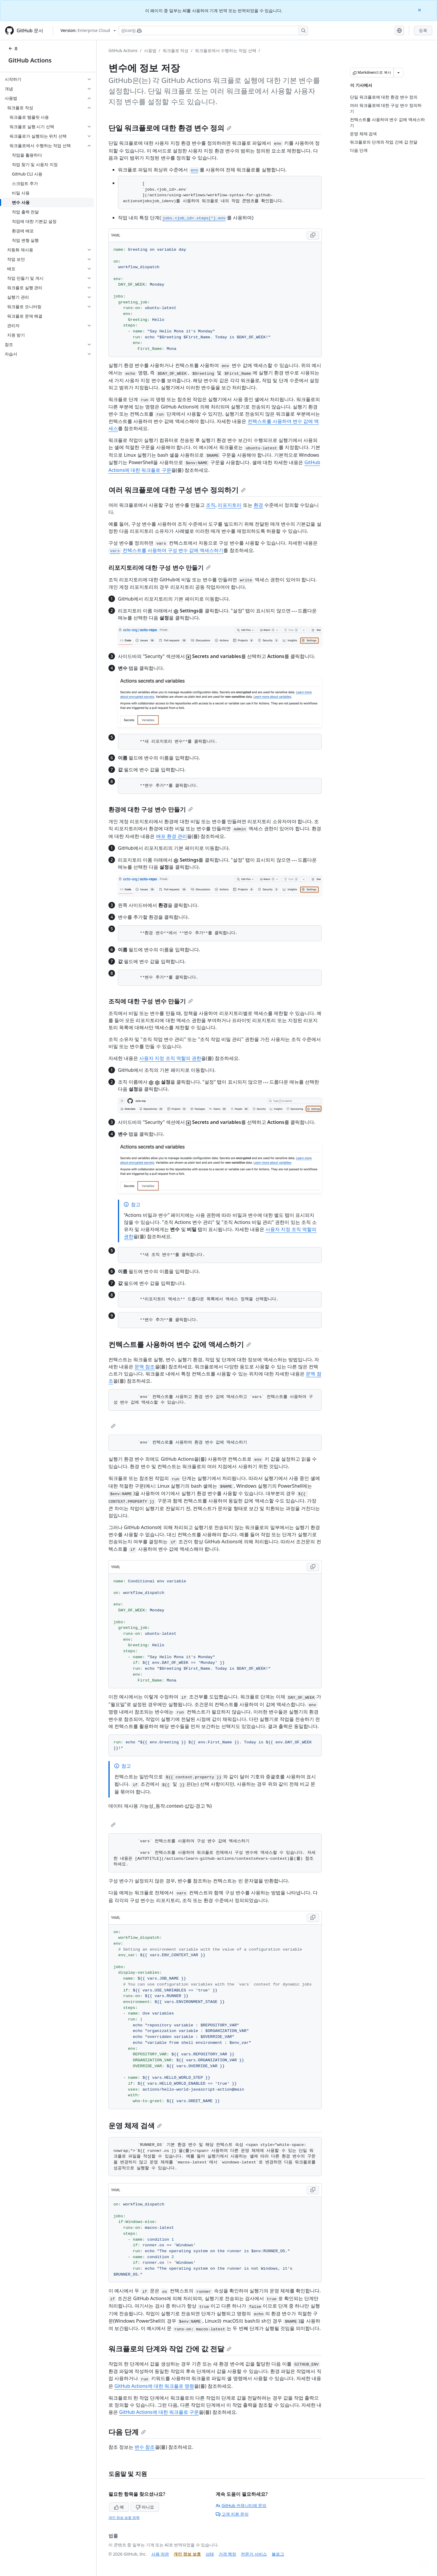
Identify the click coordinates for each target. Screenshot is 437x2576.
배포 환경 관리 (171, 836)
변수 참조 (145, 2447)
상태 (210, 2554)
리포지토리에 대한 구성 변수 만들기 (159, 568)
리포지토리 (229, 505)
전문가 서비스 (254, 2554)
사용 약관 (160, 2554)
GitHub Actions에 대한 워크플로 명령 (154, 2386)
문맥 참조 (145, 1366)
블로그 (278, 2554)
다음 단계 (127, 2432)
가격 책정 (227, 2554)
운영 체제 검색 (135, 2125)
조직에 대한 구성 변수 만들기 (150, 1001)
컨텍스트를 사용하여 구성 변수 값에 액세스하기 (165, 550)
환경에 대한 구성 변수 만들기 (150, 809)
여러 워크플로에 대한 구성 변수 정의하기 (177, 490)
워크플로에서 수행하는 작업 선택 (225, 50)
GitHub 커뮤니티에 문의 (241, 2505)
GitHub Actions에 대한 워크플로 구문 (159, 2412)
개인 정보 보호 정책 (124, 2517)
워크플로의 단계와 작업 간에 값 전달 (169, 2348)
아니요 (145, 2507)
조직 (210, 505)
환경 (258, 505)
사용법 (150, 50)
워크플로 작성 (176, 50)
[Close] (420, 9)
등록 (423, 30)
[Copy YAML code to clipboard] (313, 235)
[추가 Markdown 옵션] (398, 72)
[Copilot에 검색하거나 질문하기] (213, 30)
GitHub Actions (30, 60)
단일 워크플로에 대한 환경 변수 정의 (169, 128)
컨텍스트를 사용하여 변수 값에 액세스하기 (179, 1344)
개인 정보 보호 (187, 2554)
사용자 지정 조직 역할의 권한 (170, 1058)
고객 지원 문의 (232, 2514)
